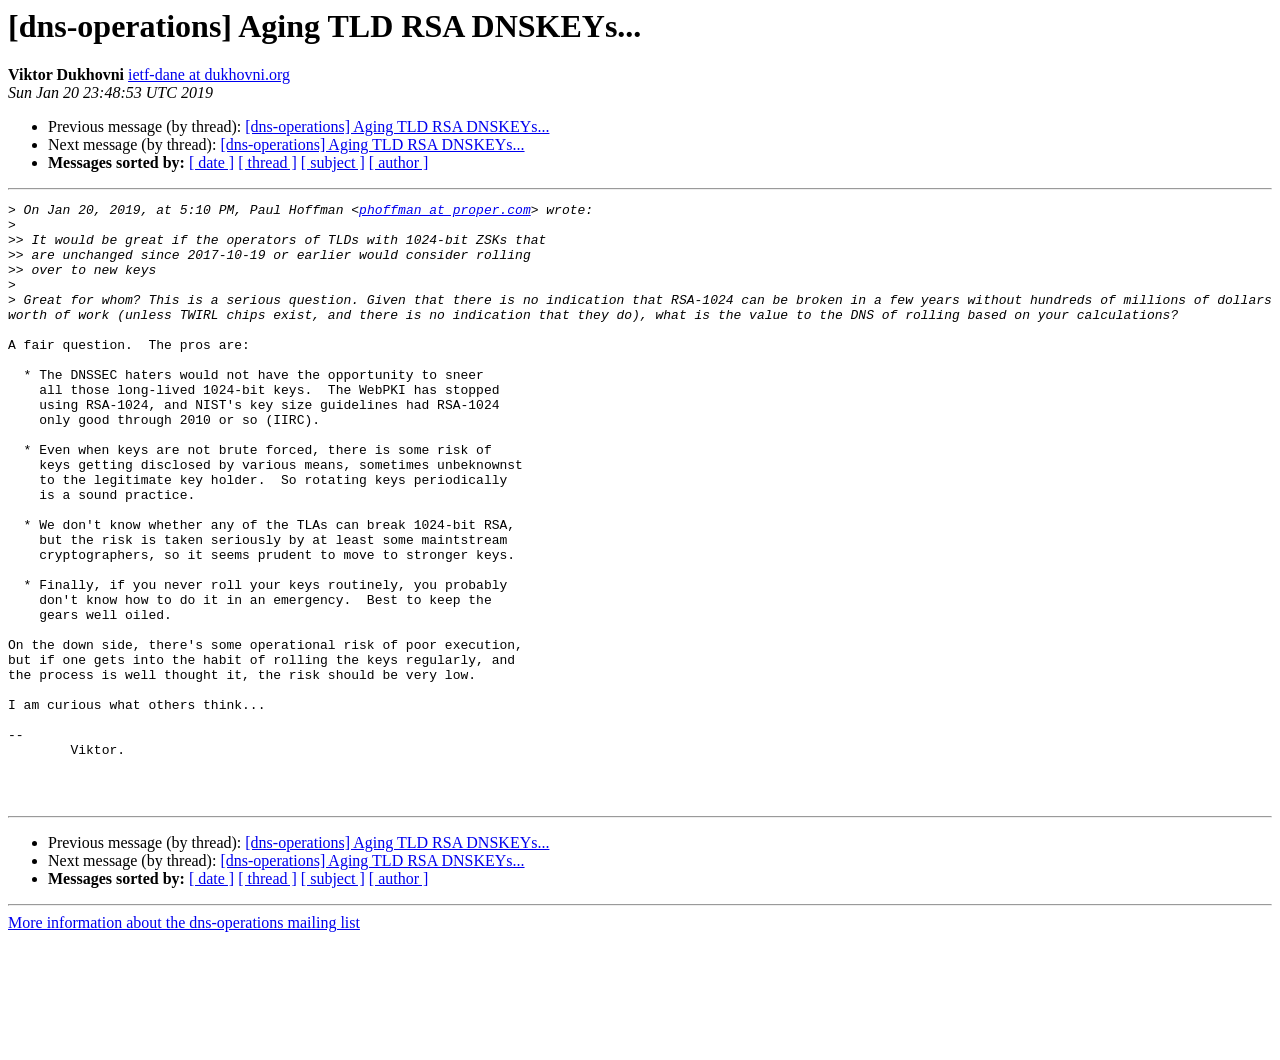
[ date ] (211, 162)
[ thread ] (267, 162)
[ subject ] (333, 162)
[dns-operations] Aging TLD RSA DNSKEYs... (397, 126)
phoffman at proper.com (445, 212)
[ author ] (399, 162)
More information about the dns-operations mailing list (184, 1042)
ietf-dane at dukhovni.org (209, 74)
